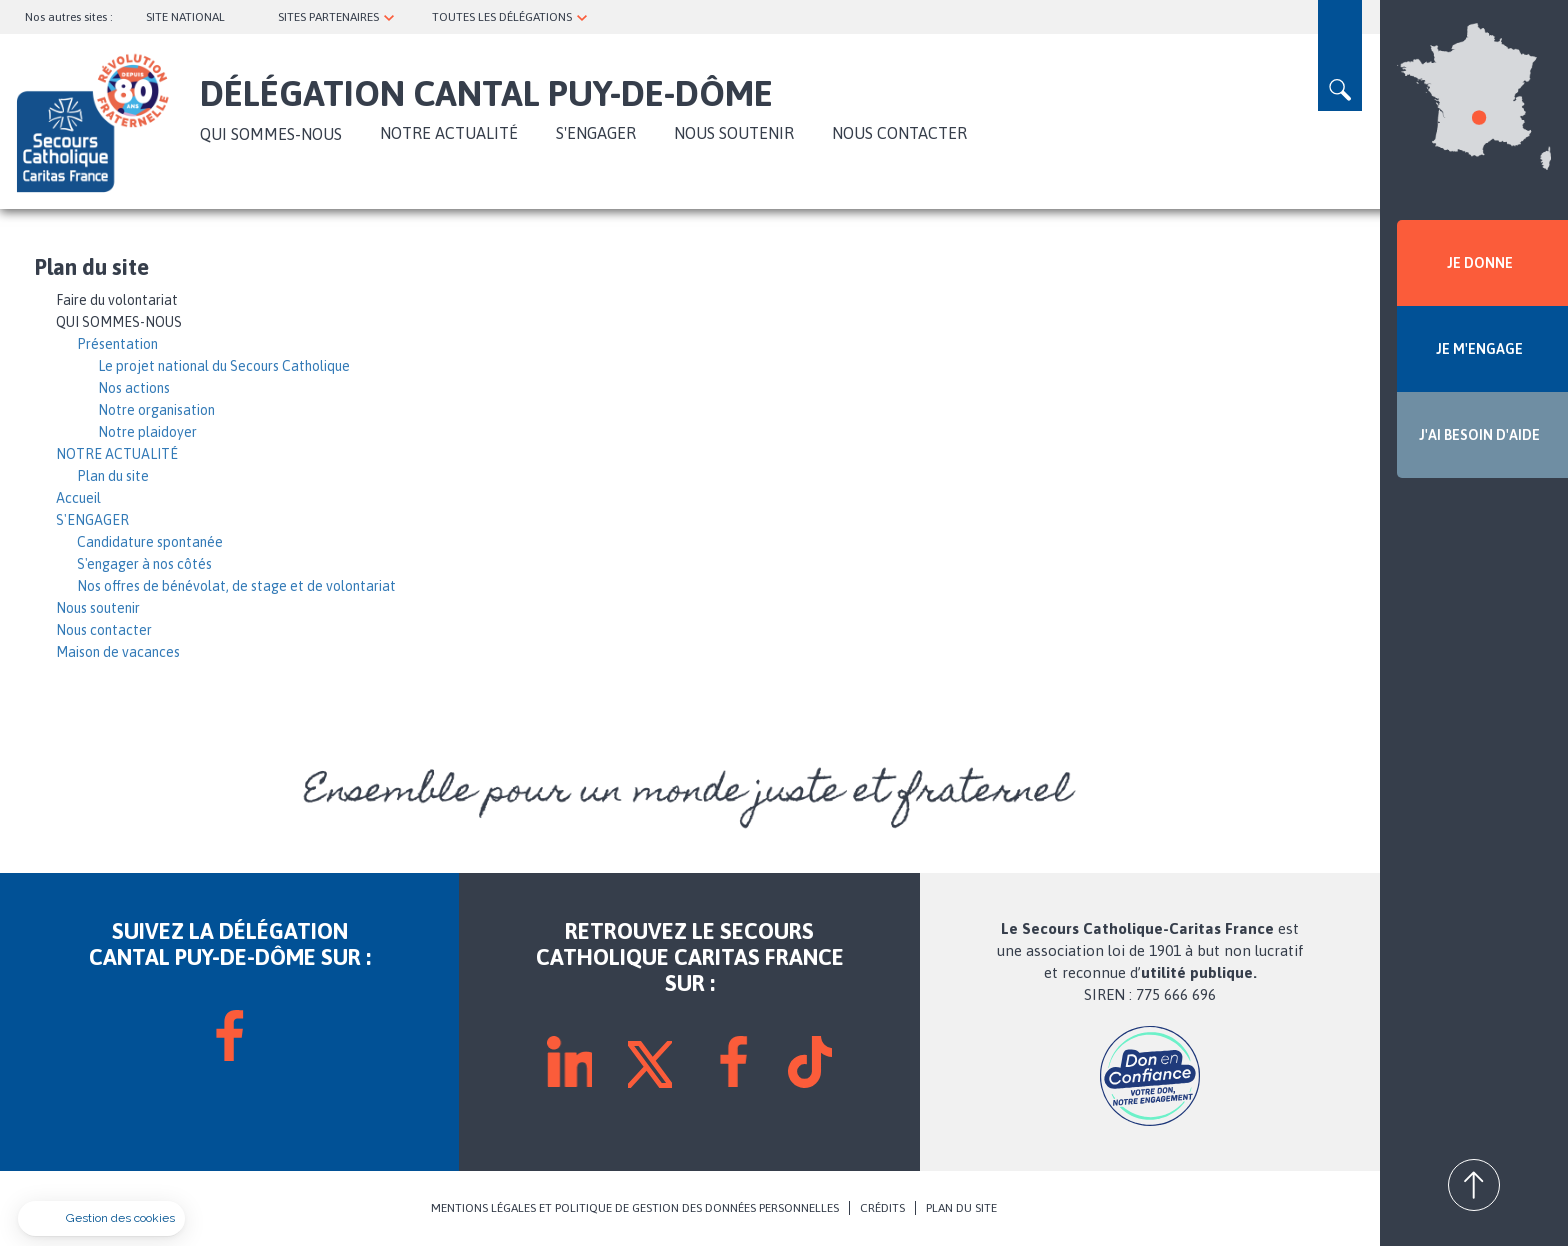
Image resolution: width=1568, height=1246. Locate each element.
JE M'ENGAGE (1479, 349)
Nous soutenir (734, 133)
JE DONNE (1480, 263)
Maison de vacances (118, 652)
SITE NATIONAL (185, 17)
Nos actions (134, 388)
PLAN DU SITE (961, 1208)
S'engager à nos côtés (144, 564)
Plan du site (113, 476)
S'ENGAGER (596, 133)
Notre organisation (156, 410)
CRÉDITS (882, 1208)
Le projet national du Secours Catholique (224, 366)
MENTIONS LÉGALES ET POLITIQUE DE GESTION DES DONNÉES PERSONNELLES (635, 1208)
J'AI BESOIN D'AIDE (1479, 435)
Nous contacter (899, 133)
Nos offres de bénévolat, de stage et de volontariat (236, 586)
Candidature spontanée (150, 542)
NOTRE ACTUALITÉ (449, 133)
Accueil (78, 498)
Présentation (117, 344)
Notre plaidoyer (147, 432)
